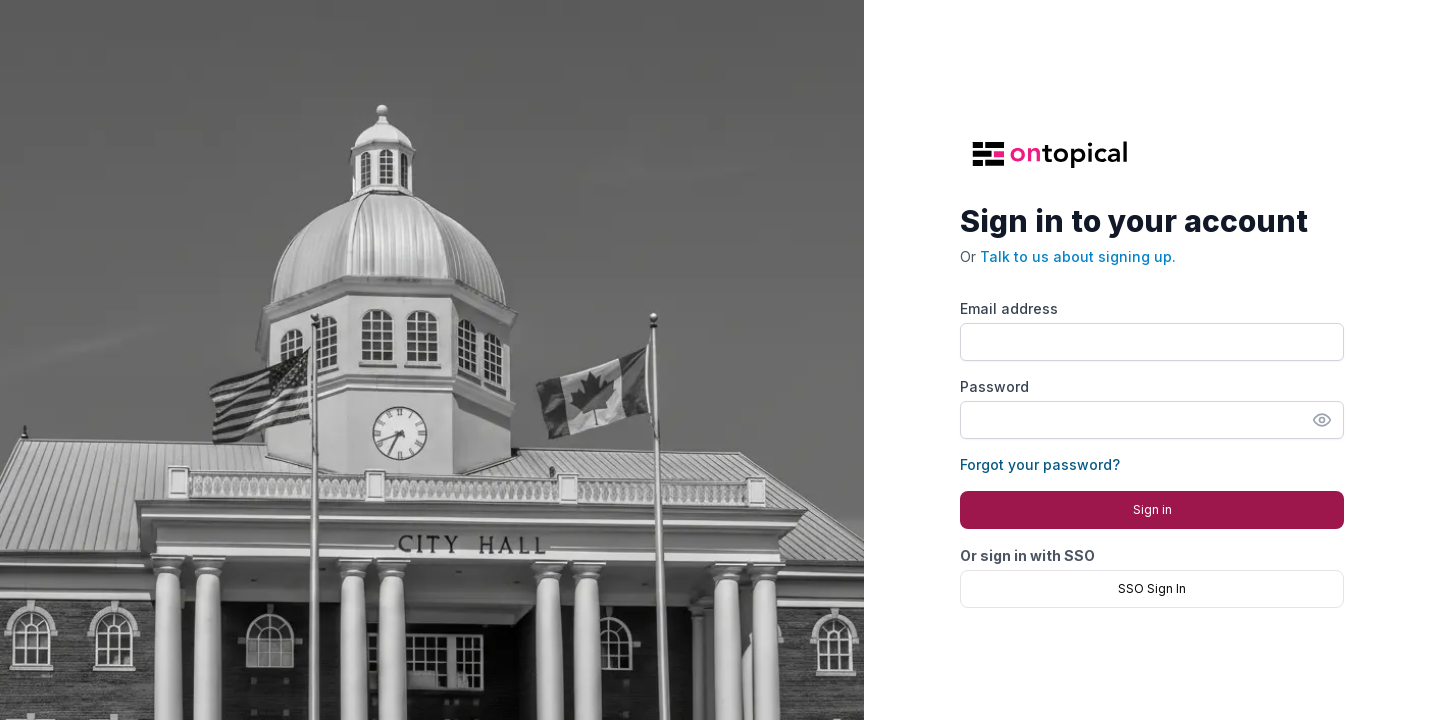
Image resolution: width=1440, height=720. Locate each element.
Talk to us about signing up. (1078, 256)
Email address (1009, 308)
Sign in (1152, 509)
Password (994, 386)
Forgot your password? (1040, 464)
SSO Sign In (1152, 588)
